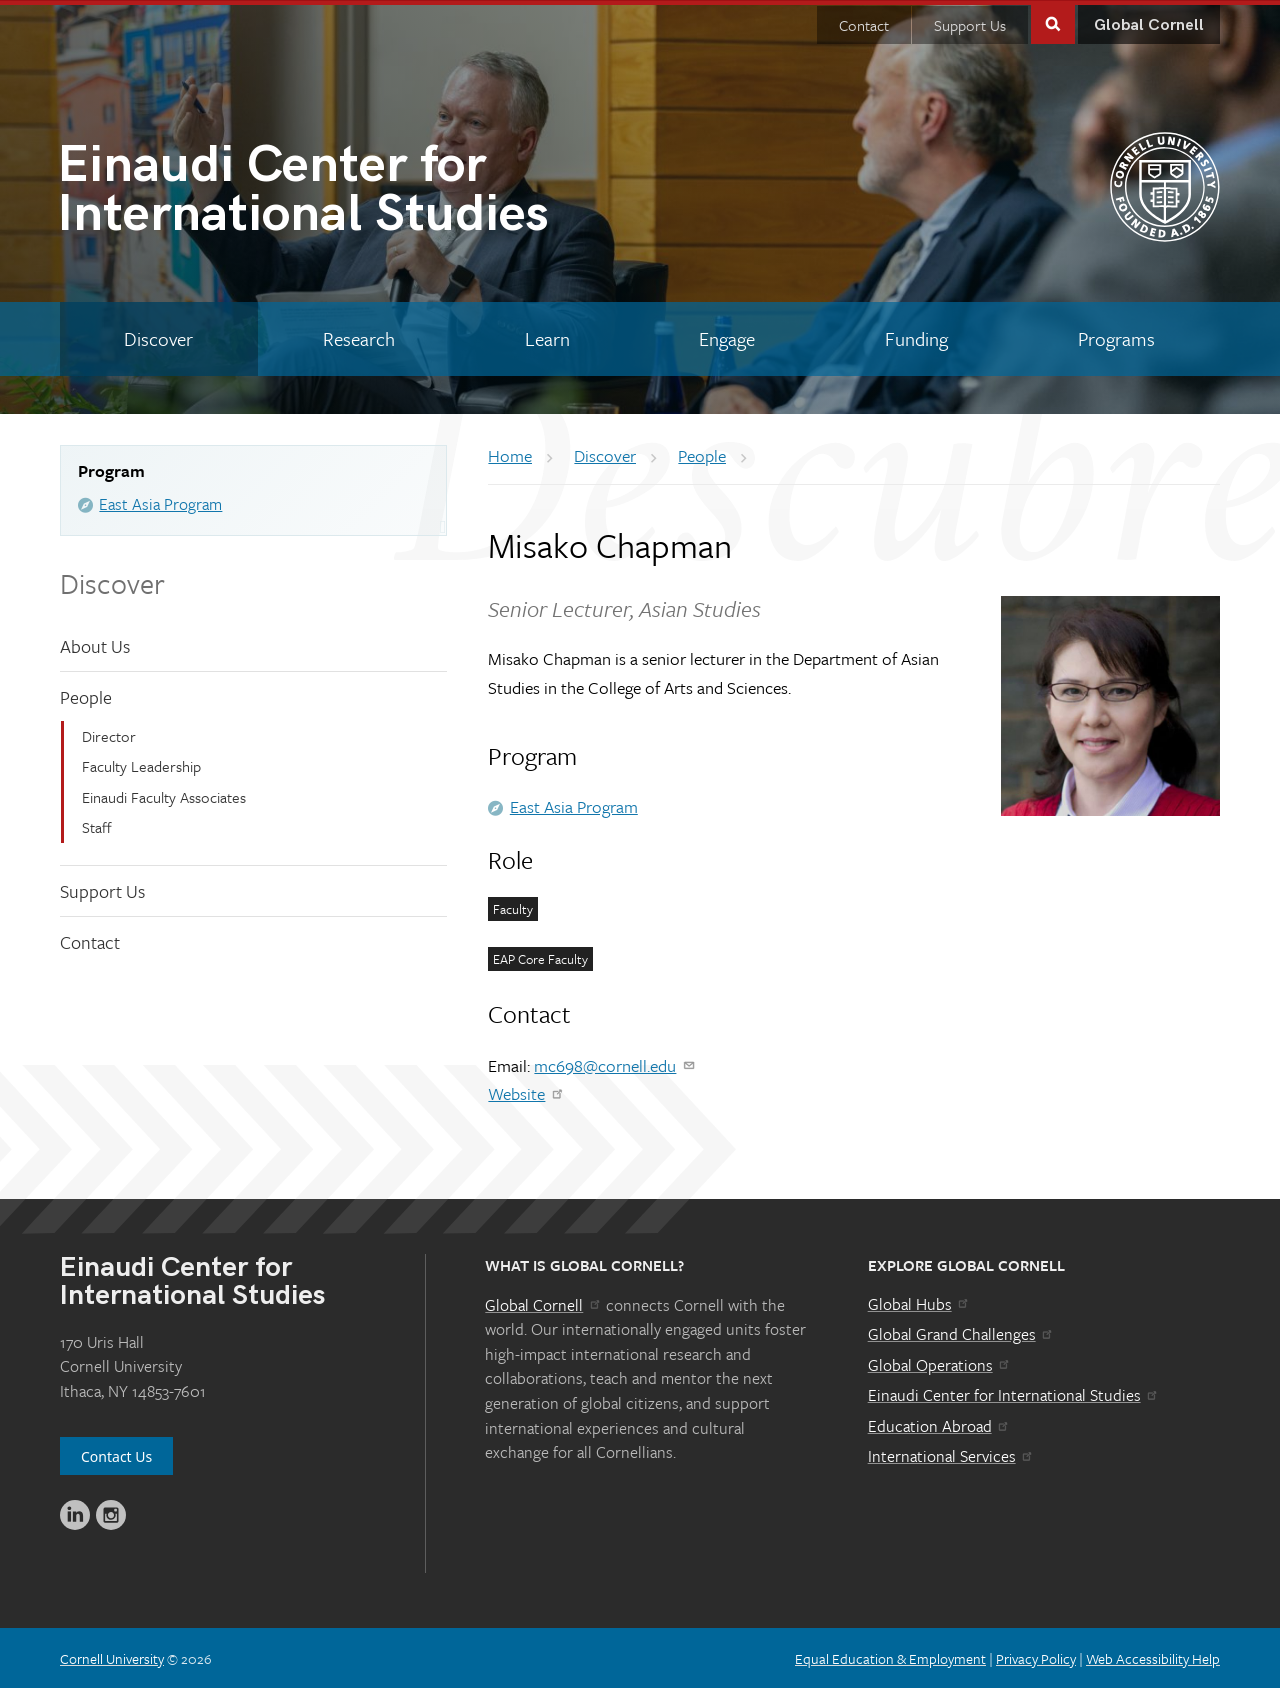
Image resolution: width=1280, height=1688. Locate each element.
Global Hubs (919, 1302)
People (86, 696)
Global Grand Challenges (961, 1333)
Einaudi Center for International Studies (1014, 1394)
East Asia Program (160, 503)
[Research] (359, 338)
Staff (97, 826)
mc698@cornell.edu (615, 1063)
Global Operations (940, 1364)
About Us (95, 645)
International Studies (348, 192)
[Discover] (159, 338)
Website (526, 1092)
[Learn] (547, 338)
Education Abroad (939, 1425)
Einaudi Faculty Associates (164, 796)
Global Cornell (1149, 24)
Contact (864, 24)
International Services (951, 1455)
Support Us (970, 24)
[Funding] (917, 338)
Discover (112, 582)
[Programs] (1116, 338)
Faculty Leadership (141, 765)
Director (109, 735)
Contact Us (116, 1455)
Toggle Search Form (1053, 21)
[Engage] (727, 338)
